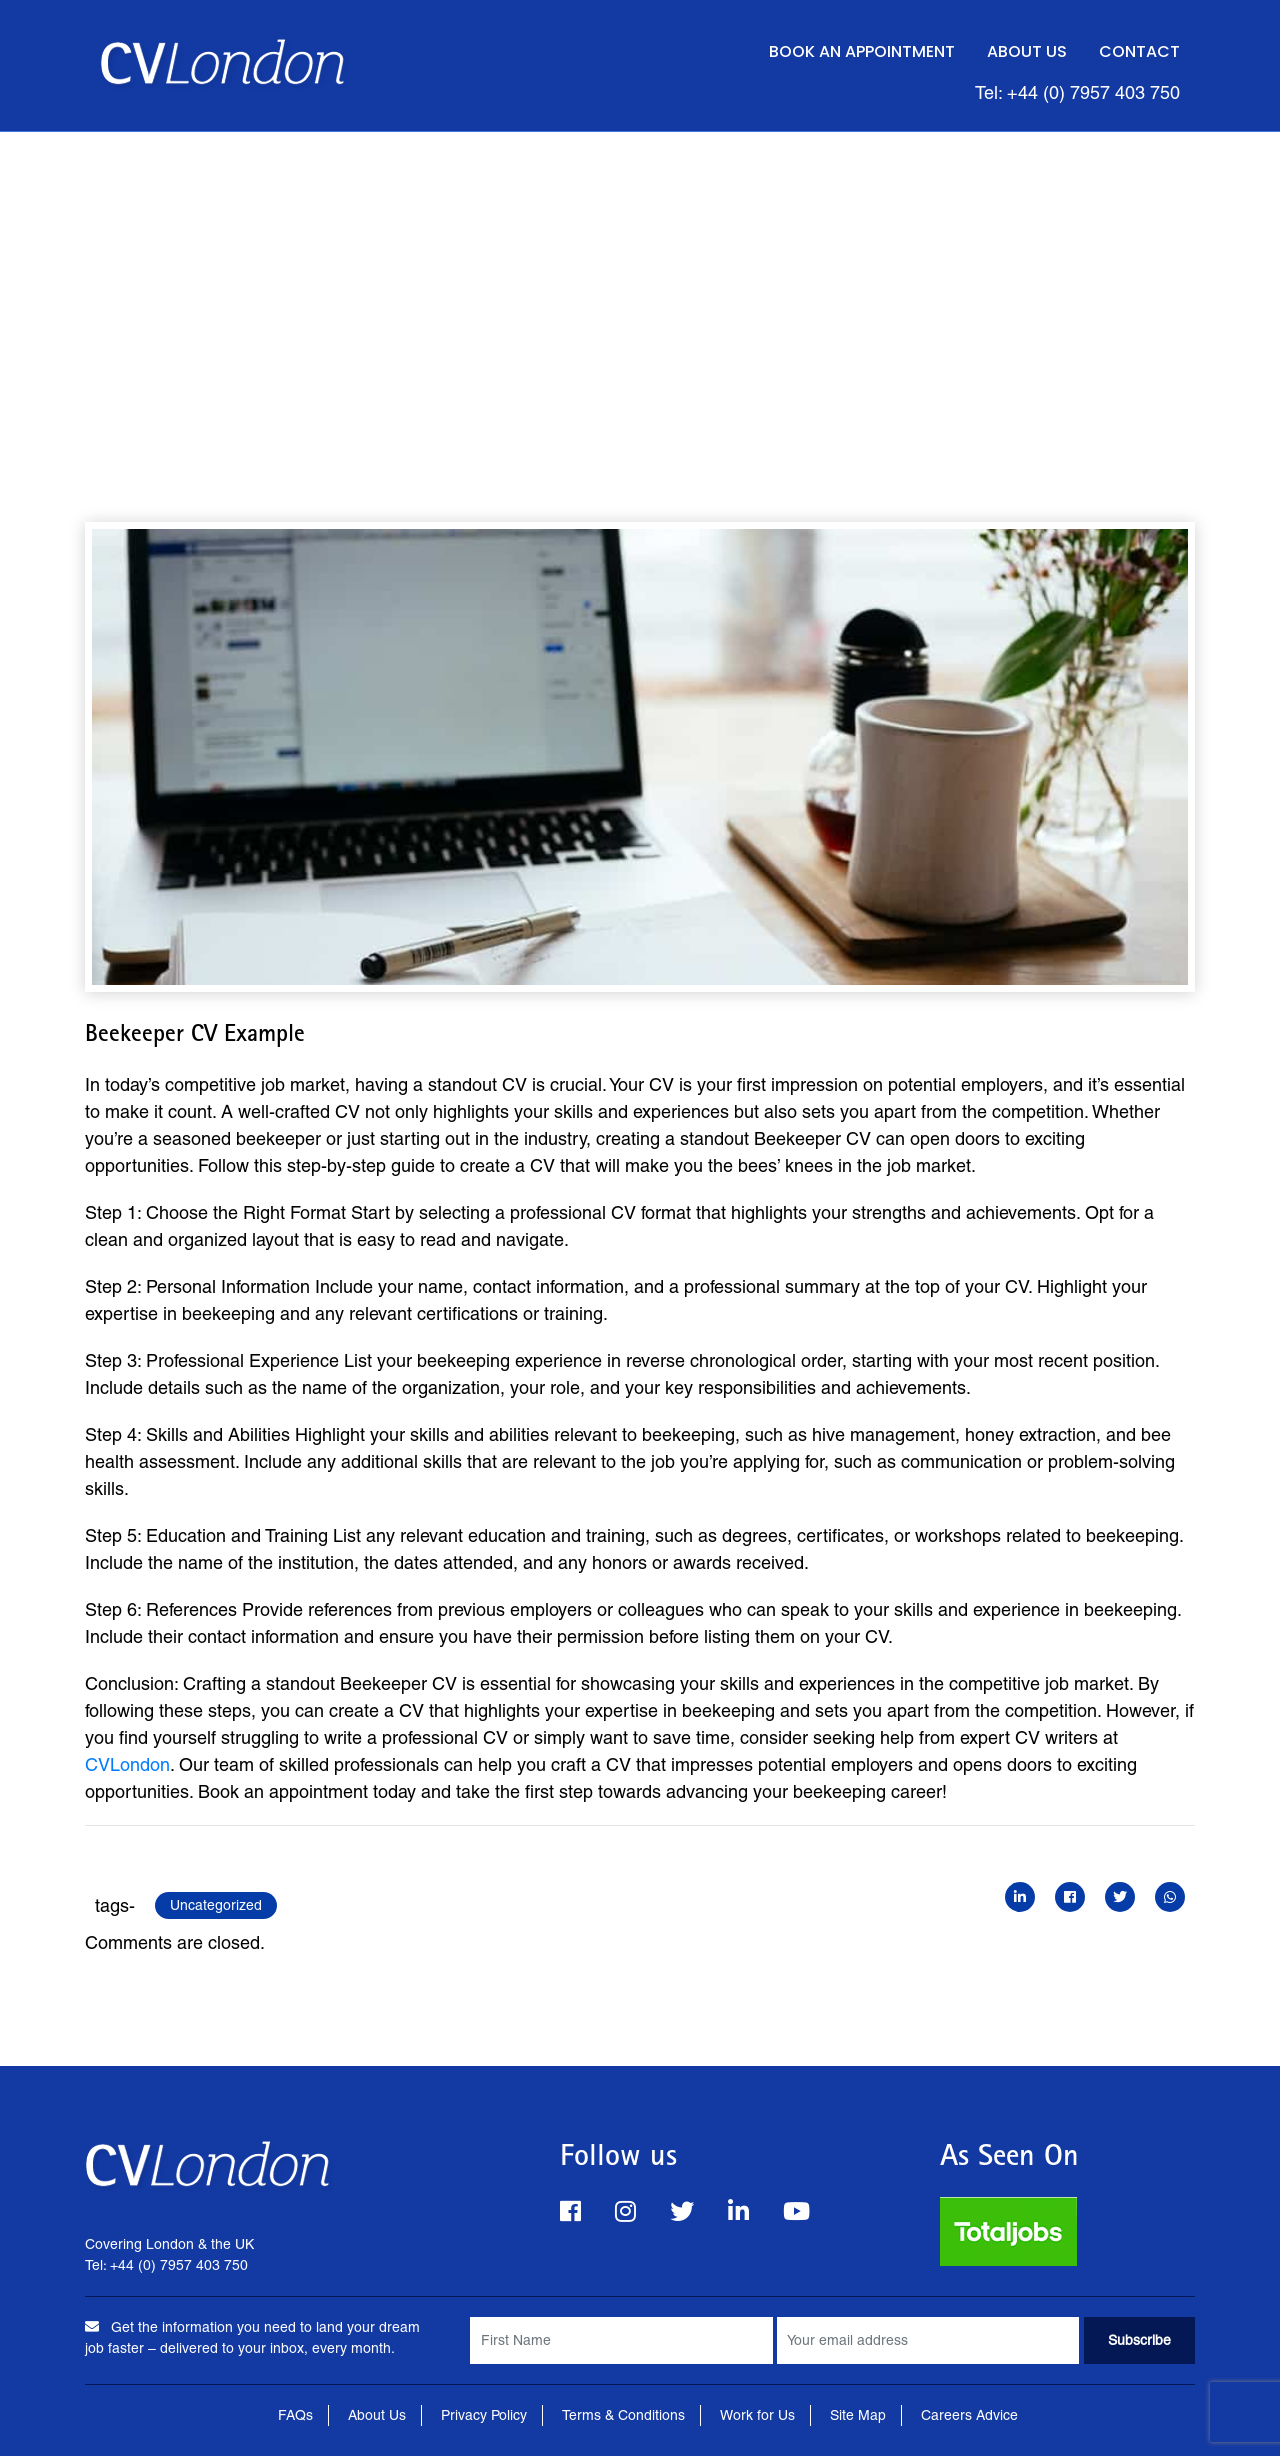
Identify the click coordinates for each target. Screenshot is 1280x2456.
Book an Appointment (862, 51)
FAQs (295, 2415)
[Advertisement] (640, 282)
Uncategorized (216, 1905)
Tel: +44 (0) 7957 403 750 (1077, 92)
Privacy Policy (484, 2415)
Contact (1139, 51)
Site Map (858, 2415)
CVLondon (127, 1764)
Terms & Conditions (623, 2415)
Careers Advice (969, 2415)
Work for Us (757, 2415)
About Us (1027, 51)
